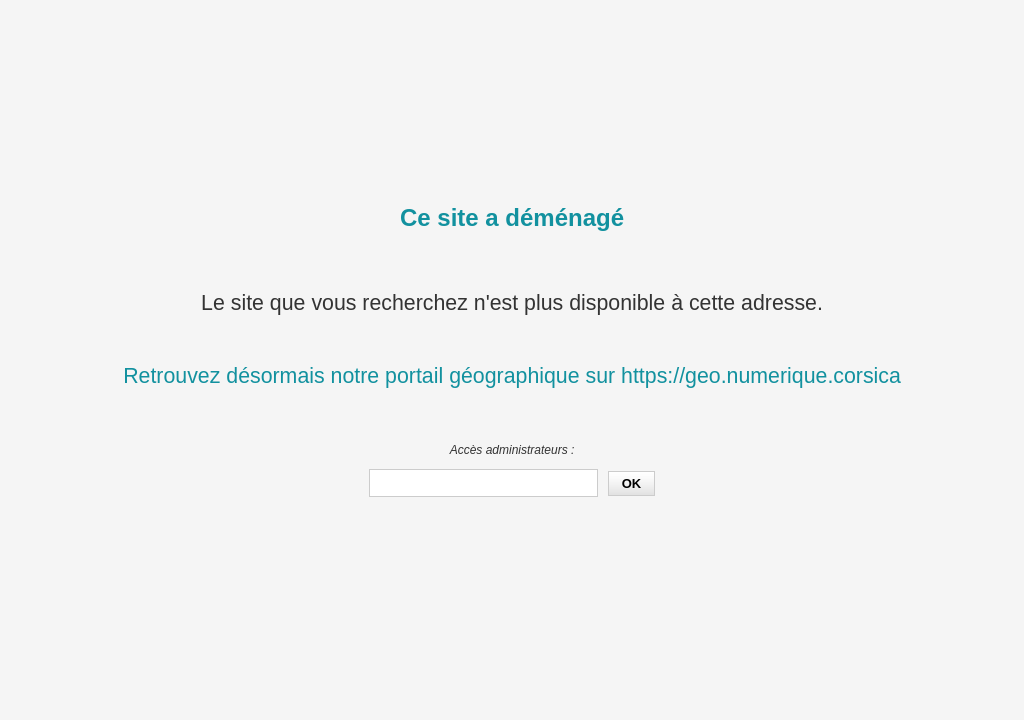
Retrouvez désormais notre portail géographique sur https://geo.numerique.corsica (512, 376)
